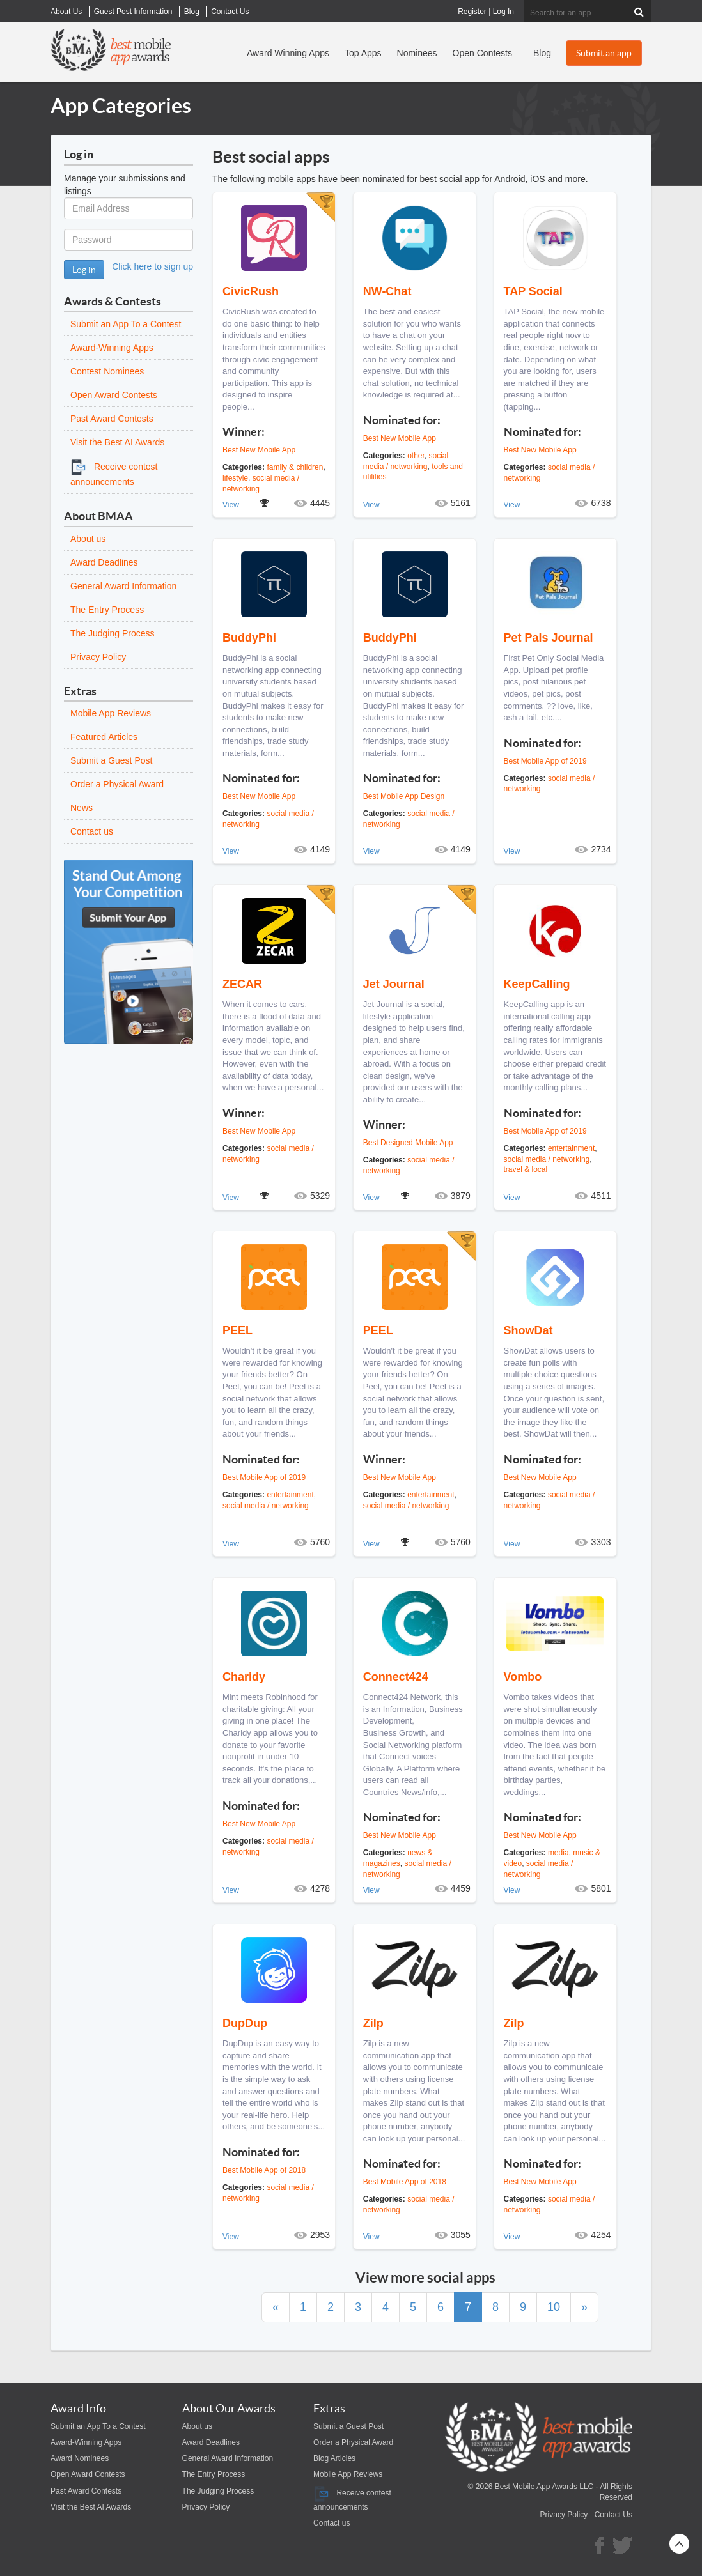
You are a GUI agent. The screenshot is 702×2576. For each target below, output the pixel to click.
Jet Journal (394, 984)
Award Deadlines (104, 562)
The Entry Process (107, 610)
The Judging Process (112, 633)
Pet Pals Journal (548, 637)
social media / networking (547, 1159)
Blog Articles (334, 2458)
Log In (503, 11)
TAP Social (533, 291)
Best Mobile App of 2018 (264, 2170)
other (416, 455)
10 (553, 2307)
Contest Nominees (107, 371)
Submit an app (604, 53)
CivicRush (250, 291)
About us (87, 539)
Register (472, 11)
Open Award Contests (113, 395)
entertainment (571, 1148)
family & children (295, 467)
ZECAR (242, 984)
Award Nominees (80, 2458)
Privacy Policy (98, 657)
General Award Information (123, 586)
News (81, 808)
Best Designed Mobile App (408, 1142)
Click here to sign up (152, 266)
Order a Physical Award (117, 784)
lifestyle (235, 478)
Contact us (91, 831)
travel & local (526, 1169)
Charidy (243, 1676)
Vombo (523, 1676)
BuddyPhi (249, 637)
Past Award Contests (111, 418)
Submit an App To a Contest (125, 324)
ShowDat (528, 1330)
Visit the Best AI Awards (117, 442)
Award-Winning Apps (111, 348)
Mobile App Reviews (110, 713)
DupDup (244, 2023)
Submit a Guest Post (111, 760)
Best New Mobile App (258, 449)
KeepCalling (537, 984)
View (230, 504)
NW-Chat (387, 291)
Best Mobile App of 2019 (545, 761)
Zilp (373, 2023)
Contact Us (613, 2514)
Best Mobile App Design (403, 796)
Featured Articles (103, 737)
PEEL (237, 1330)
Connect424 (395, 1676)
